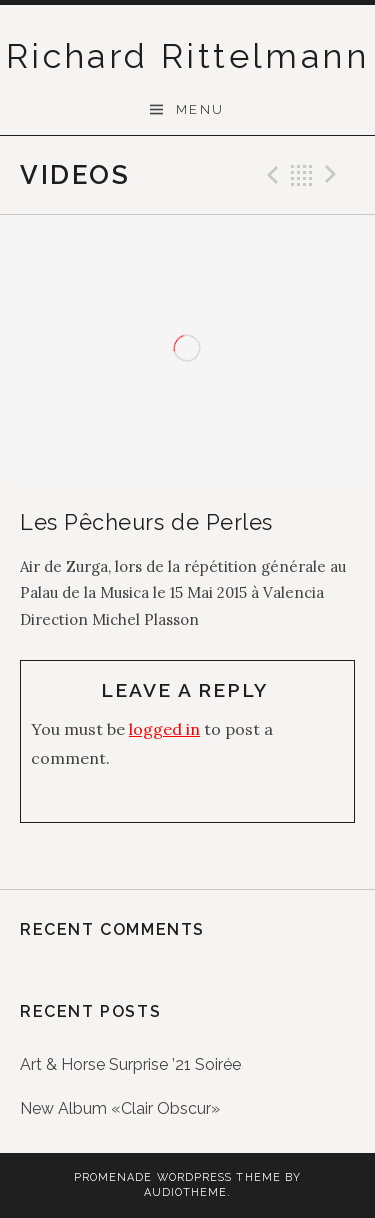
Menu (200, 109)
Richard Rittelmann (187, 56)
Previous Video (270, 175)
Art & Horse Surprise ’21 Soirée (130, 1064)
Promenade (113, 1177)
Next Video (334, 175)
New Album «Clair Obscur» (120, 1108)
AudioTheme (186, 1192)
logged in (164, 729)
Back (302, 175)
